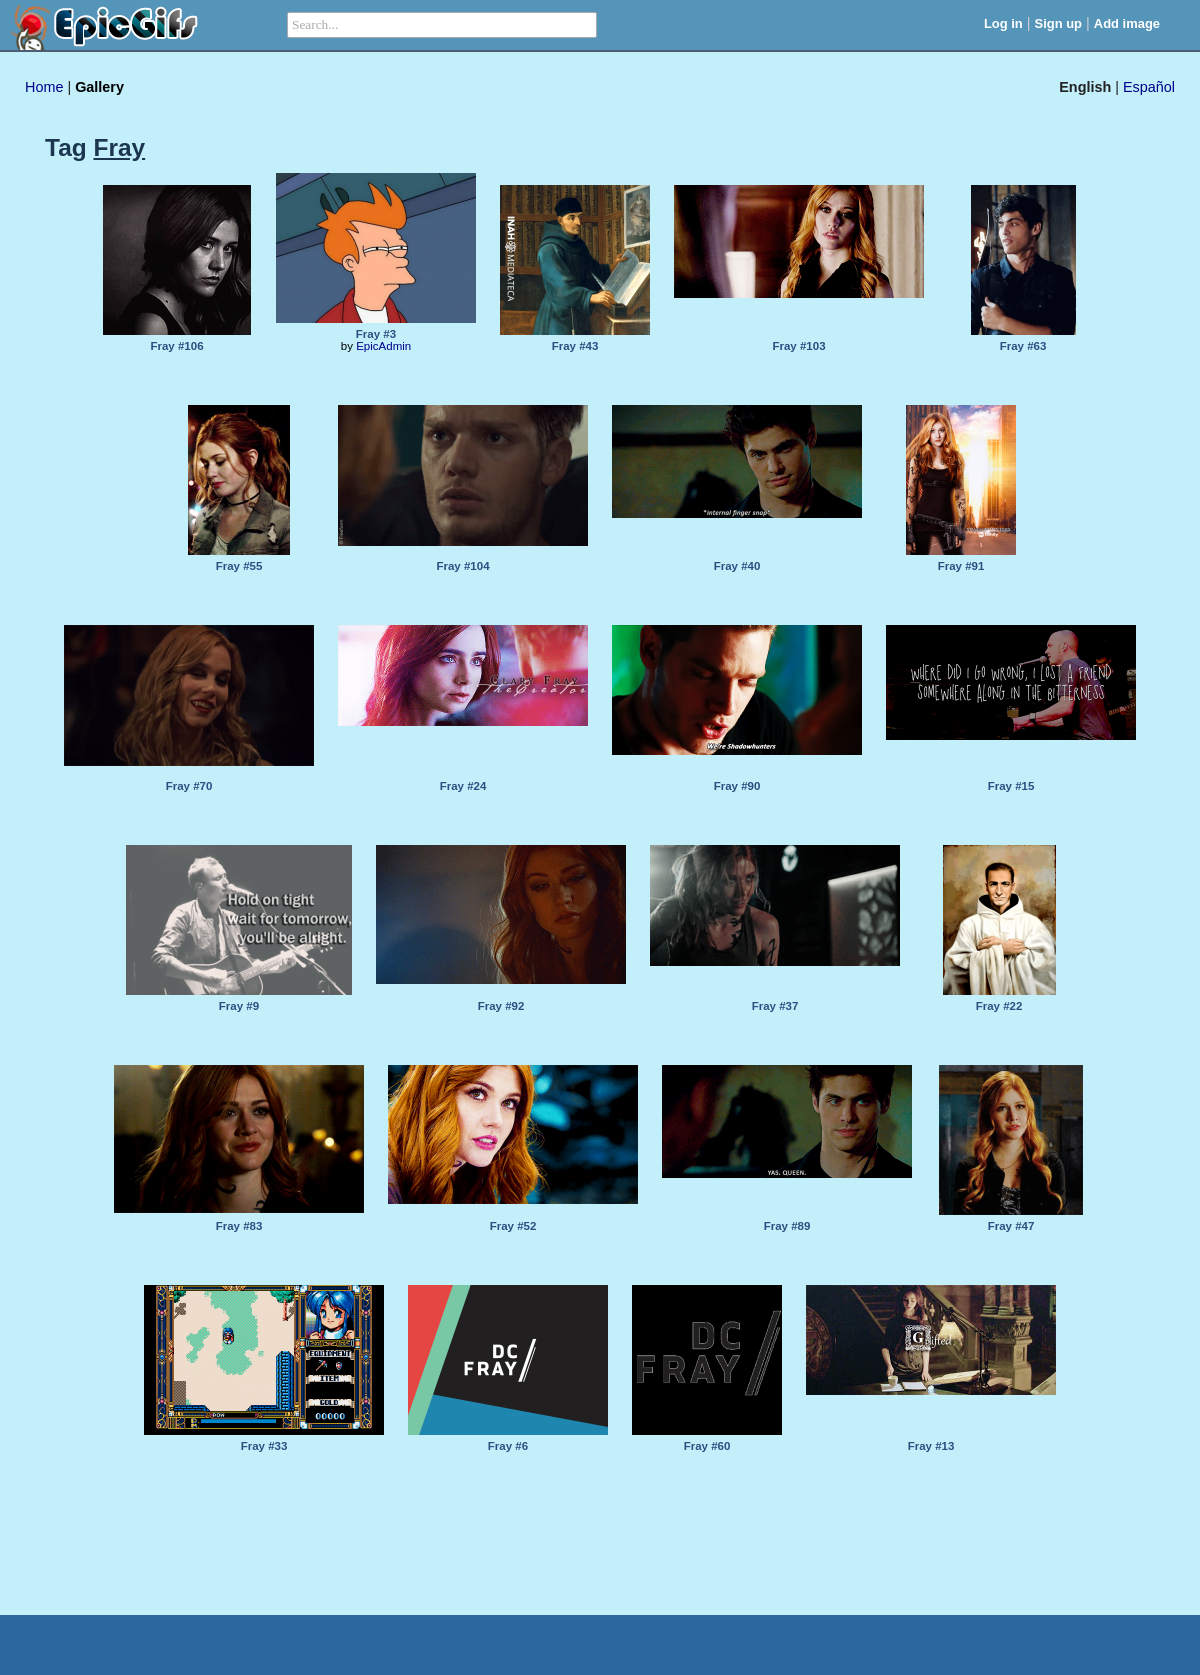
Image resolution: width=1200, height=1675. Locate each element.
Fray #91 (961, 566)
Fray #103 (798, 346)
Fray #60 (707, 1446)
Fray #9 (239, 1006)
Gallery (99, 87)
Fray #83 (239, 1226)
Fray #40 (737, 566)
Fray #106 (176, 346)
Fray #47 (1011, 1226)
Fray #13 (931, 1446)
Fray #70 (189, 786)
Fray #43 (575, 346)
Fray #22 (999, 1006)
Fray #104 (462, 566)
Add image (1127, 23)
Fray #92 (501, 1006)
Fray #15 (1011, 786)
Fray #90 (737, 786)
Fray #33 (264, 1446)
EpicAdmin (383, 346)
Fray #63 (1023, 346)
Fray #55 (239, 566)
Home (44, 87)
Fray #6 (508, 1446)
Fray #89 (787, 1226)
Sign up (1059, 23)
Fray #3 (376, 334)
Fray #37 (775, 1006)
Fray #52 (513, 1226)
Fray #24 (463, 786)
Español (1149, 87)
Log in (1003, 23)
